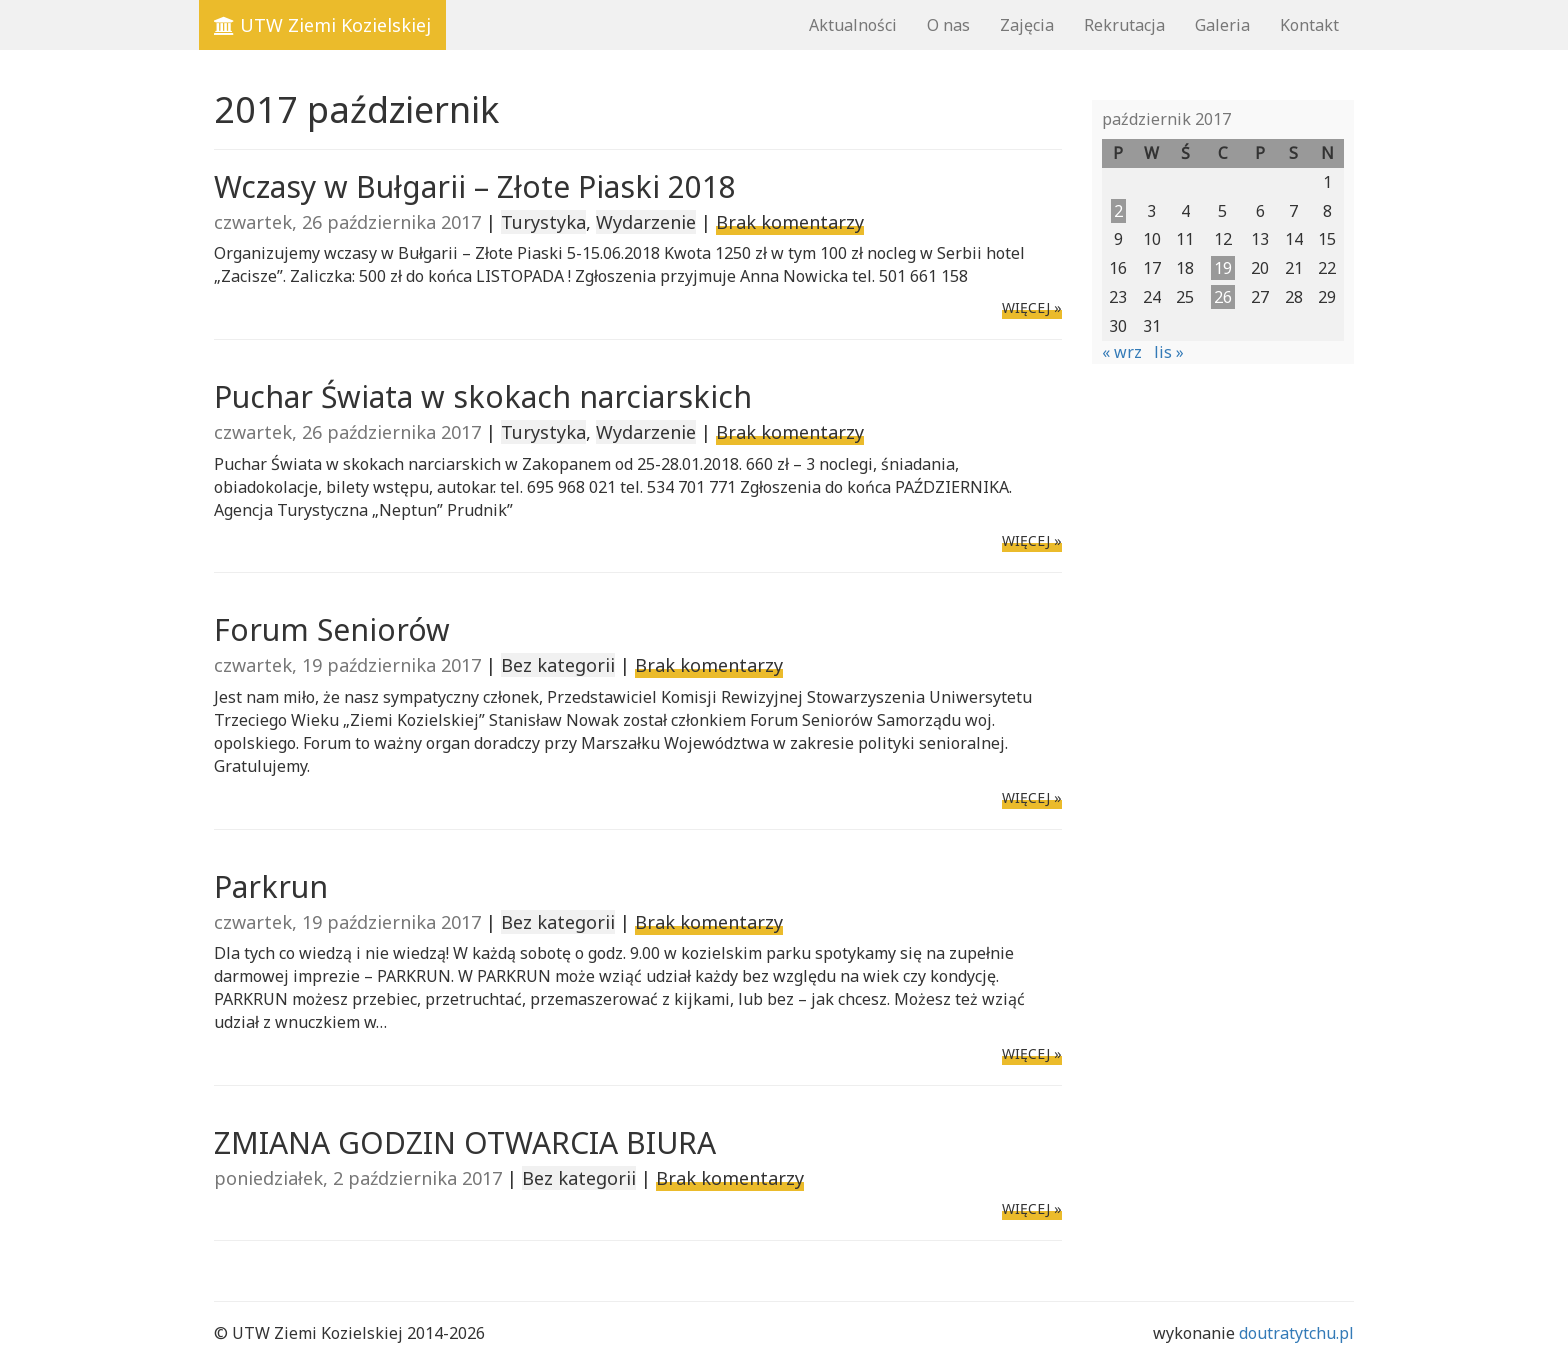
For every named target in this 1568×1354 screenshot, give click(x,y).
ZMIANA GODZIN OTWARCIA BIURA (465, 1142)
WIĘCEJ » (1032, 307)
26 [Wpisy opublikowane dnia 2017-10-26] (1223, 297)
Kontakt (1309, 25)
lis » (1169, 352)
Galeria (1222, 25)
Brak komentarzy (790, 222)
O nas (948, 25)
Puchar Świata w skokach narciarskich (483, 396)
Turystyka (543, 222)
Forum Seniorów (332, 629)
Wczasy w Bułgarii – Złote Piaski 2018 (475, 186)
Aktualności (853, 25)
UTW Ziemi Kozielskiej (322, 25)
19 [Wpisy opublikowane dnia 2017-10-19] (1223, 268)
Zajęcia (1027, 25)
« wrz (1122, 352)
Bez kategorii (558, 665)
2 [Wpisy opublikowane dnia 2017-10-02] (1118, 211)
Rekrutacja (1124, 25)
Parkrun (271, 886)
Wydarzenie (646, 222)
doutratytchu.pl (1296, 1333)
